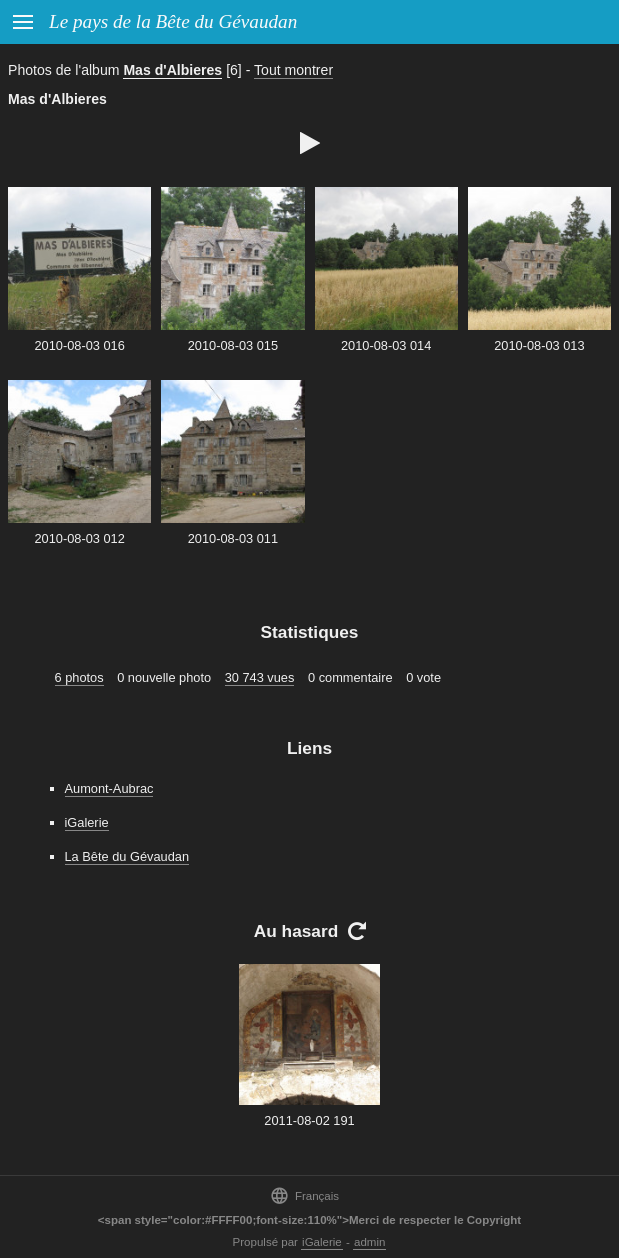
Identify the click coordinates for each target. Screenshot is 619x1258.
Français (304, 1195)
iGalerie (87, 822)
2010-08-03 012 (79, 538)
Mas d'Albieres (172, 70)
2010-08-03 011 (233, 538)
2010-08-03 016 (79, 345)
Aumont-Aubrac (109, 788)
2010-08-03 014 (386, 345)
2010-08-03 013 (539, 345)
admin (369, 1242)
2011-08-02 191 (309, 1120)
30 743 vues (260, 677)
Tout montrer (293, 70)
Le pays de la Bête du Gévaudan (173, 21)
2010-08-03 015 (233, 345)
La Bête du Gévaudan (127, 856)
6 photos (79, 677)
